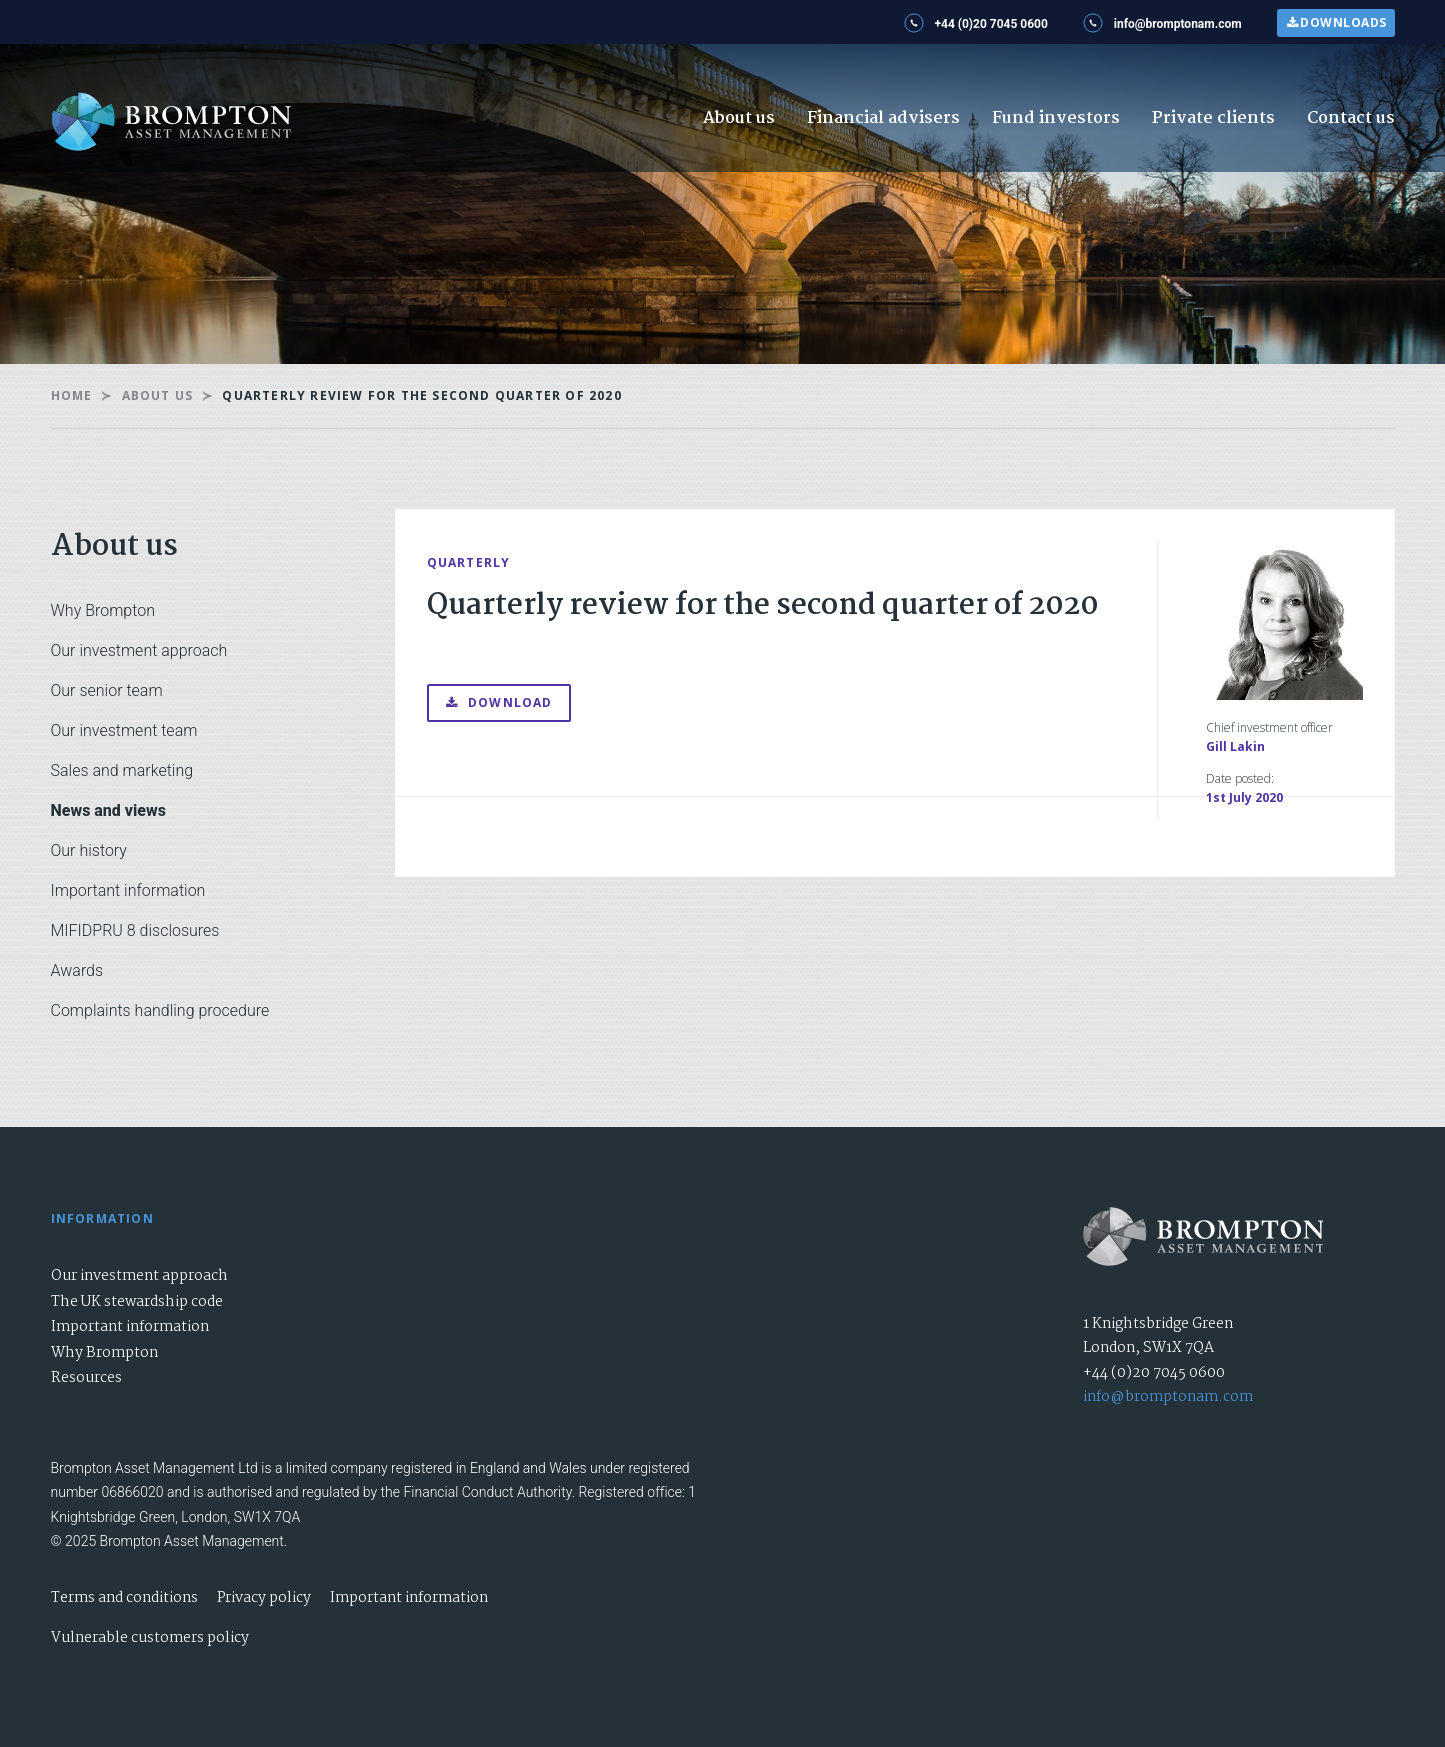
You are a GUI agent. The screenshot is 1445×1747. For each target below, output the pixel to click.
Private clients (1213, 118)
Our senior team (107, 690)
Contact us (1351, 118)
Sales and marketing (122, 770)
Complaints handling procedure (160, 1010)
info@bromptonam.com (1168, 1397)
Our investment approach (139, 650)
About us (739, 118)
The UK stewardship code (137, 1302)
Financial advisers (883, 118)
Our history (89, 850)
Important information (128, 890)
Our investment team (124, 730)
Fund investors (1056, 118)
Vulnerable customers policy (150, 1638)
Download (499, 702)
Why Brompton (103, 610)
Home (72, 395)
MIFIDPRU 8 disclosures (135, 930)
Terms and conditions (124, 1598)
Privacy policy (264, 1598)
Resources (86, 1378)
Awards (77, 970)
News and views (108, 810)
